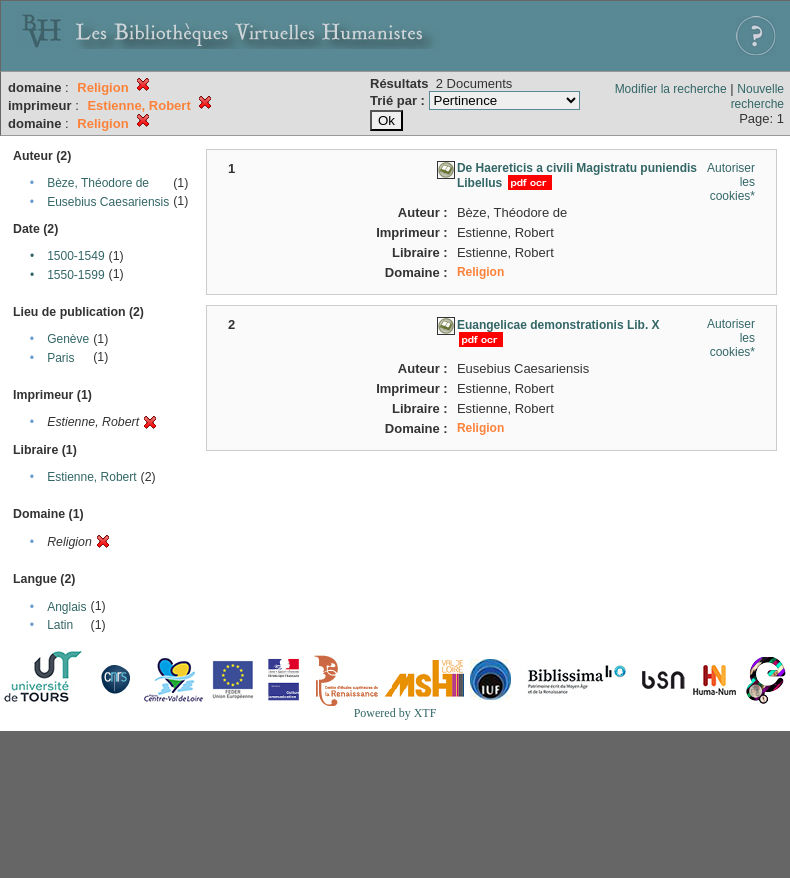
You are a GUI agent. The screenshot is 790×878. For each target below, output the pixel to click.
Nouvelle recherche (757, 96)
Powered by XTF (395, 713)
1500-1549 (75, 256)
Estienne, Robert (91, 477)
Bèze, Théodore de (98, 183)
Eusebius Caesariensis (108, 202)
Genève (68, 339)
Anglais (66, 607)
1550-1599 (75, 275)
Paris (60, 358)
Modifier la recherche (671, 89)
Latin (60, 625)
